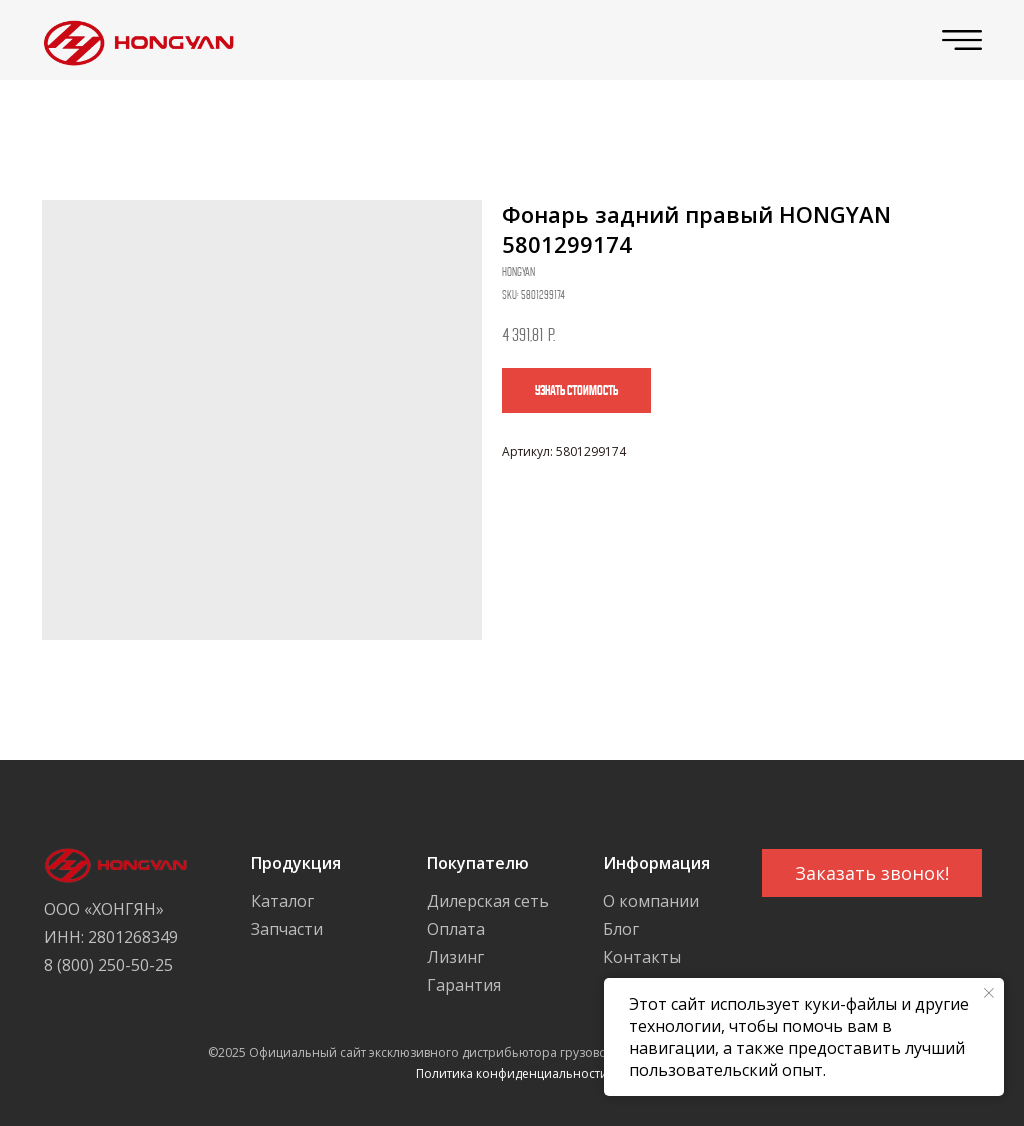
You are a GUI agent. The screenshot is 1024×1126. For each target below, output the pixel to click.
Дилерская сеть (488, 901)
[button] (872, 873)
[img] (133, 40)
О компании (651, 901)
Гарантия (464, 985)
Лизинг (455, 957)
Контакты (642, 957)
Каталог (282, 901)
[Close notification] (989, 993)
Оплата (456, 929)
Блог (621, 929)
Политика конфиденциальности (512, 1073)
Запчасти (287, 929)
